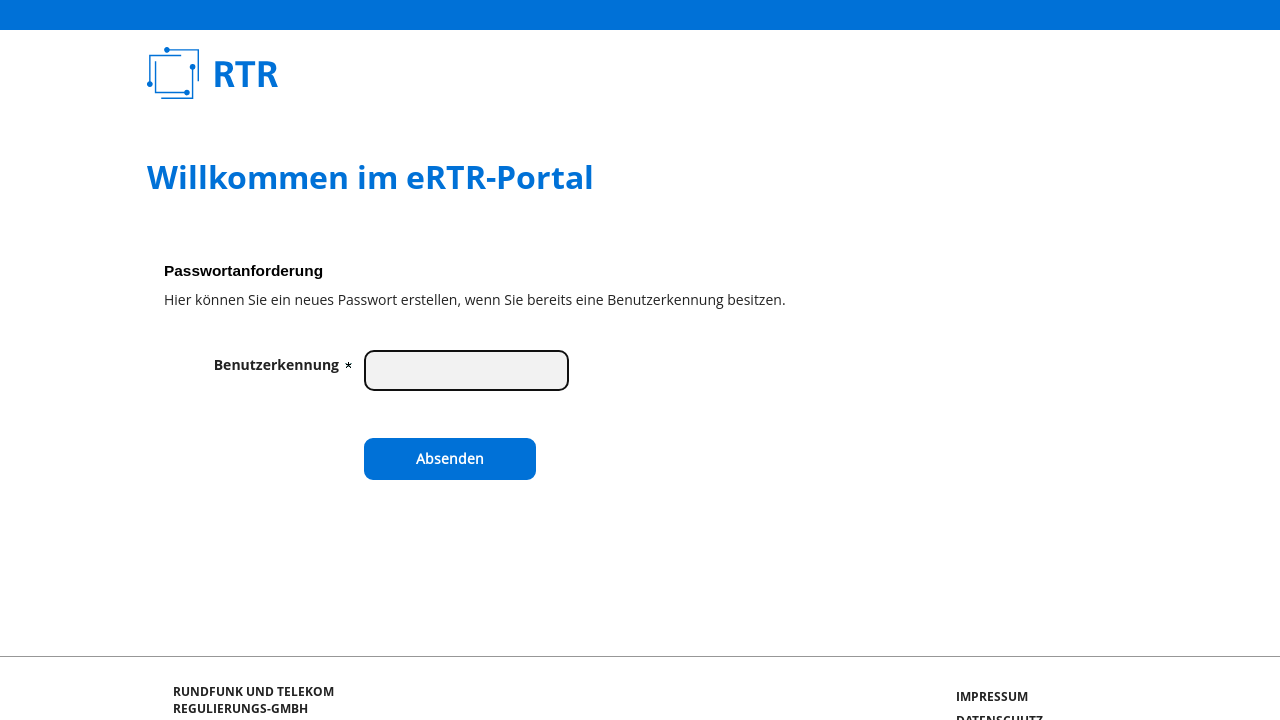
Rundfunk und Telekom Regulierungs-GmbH (393, 73)
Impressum (992, 696)
